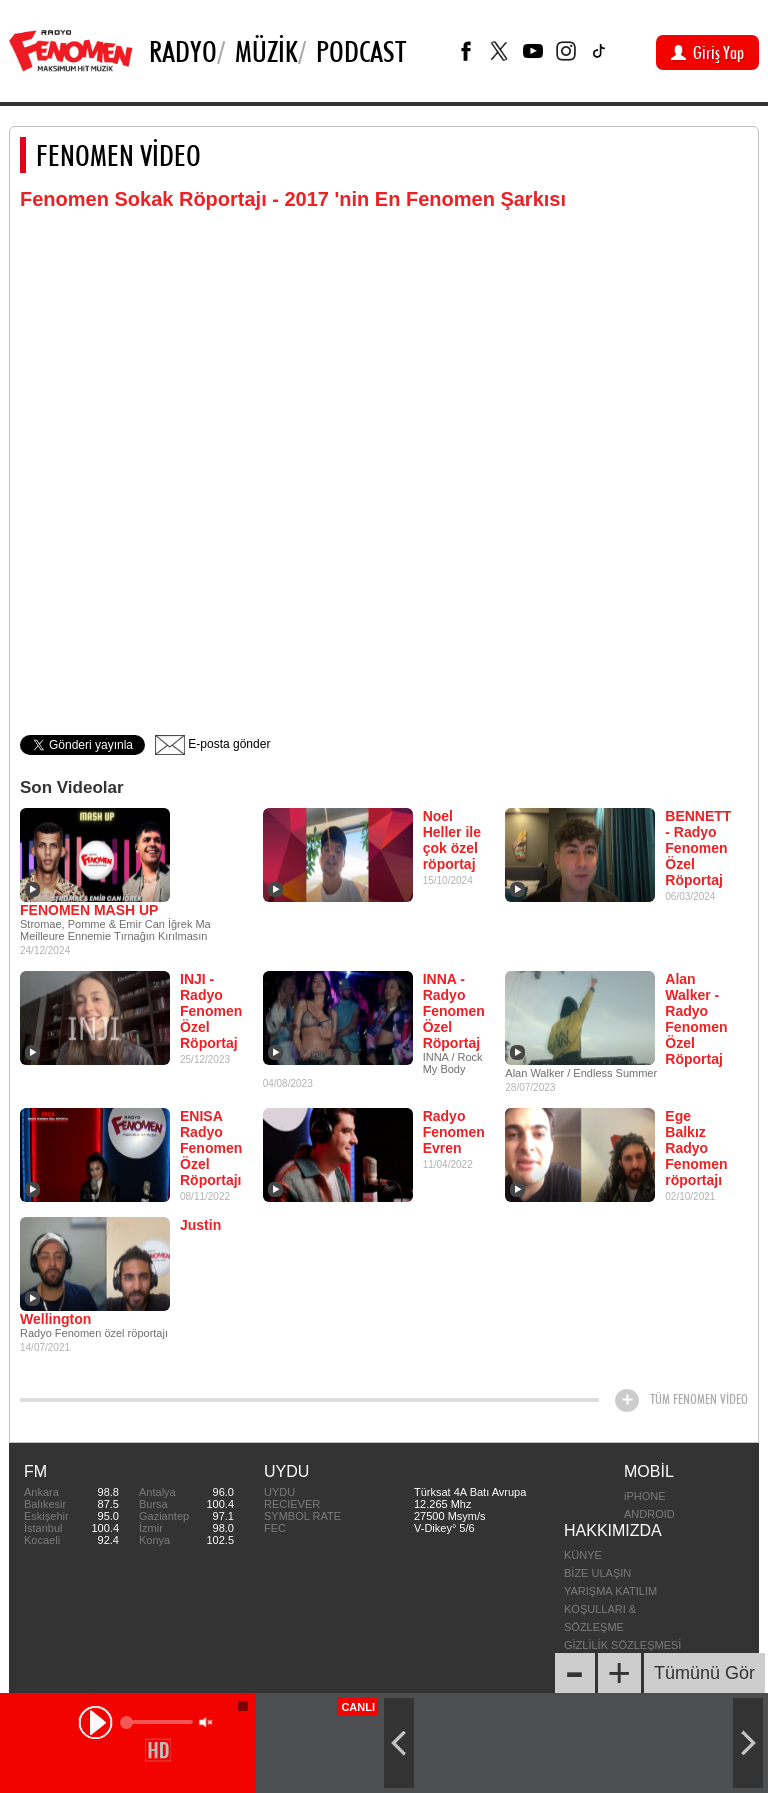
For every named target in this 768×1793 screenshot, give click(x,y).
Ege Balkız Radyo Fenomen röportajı (696, 1148)
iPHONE (645, 1496)
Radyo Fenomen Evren (454, 1132)
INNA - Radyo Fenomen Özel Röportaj (454, 1011)
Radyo (183, 51)
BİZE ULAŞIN (597, 1573)
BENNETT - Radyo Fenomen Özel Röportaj (698, 848)
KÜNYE (583, 1555)
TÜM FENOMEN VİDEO (699, 1399)
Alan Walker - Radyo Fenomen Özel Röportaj (696, 1019)
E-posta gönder (212, 744)
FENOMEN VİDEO (118, 155)
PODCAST (361, 51)
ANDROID (649, 1514)
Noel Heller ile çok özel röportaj (452, 840)
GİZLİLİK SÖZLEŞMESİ (622, 1645)
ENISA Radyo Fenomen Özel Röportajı (211, 1148)
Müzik (266, 51)
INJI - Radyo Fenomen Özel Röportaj (211, 1011)
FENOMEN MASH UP (89, 910)
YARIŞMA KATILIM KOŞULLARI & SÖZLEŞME (610, 1609)
